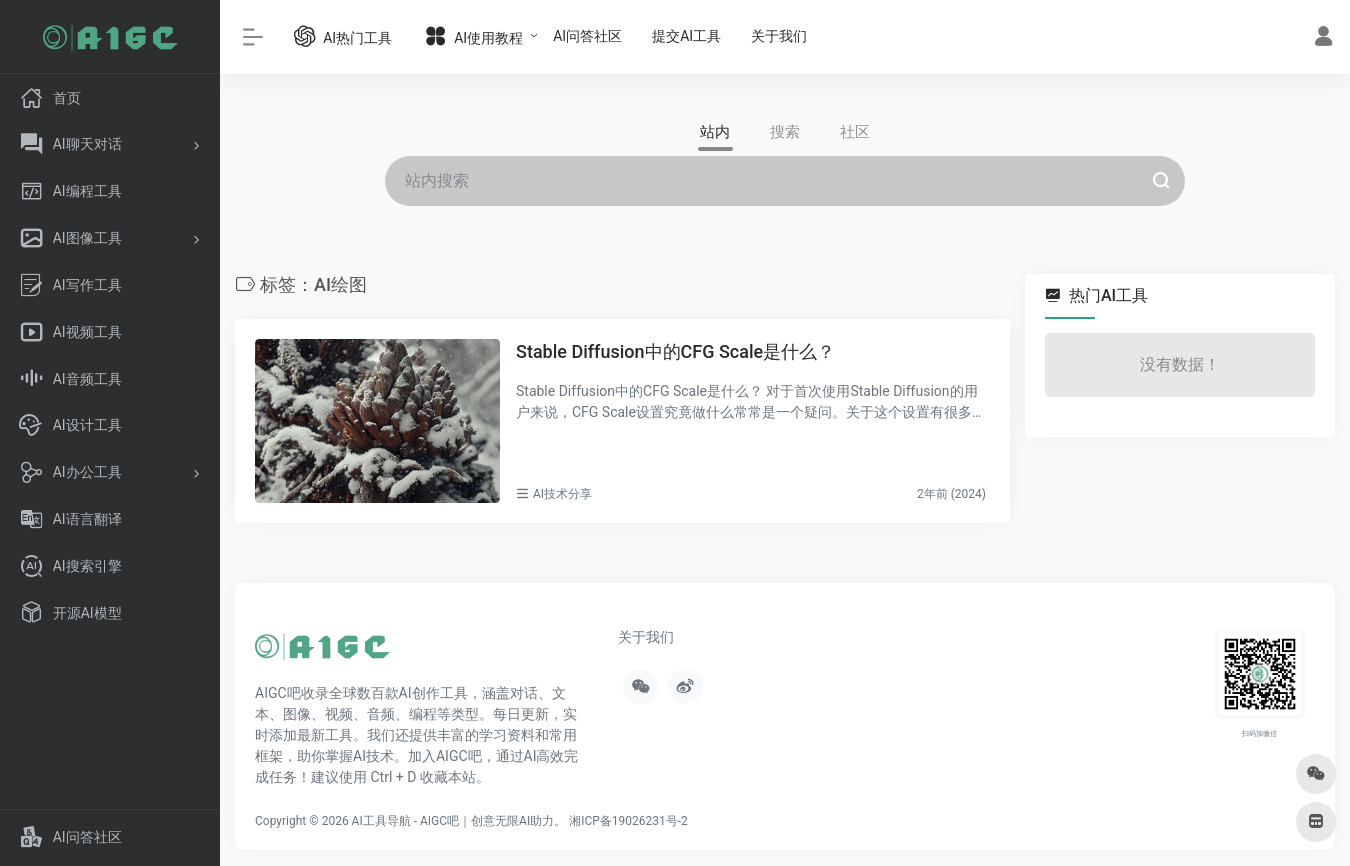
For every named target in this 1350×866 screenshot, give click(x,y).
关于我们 (779, 36)
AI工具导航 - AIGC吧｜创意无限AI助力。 (459, 821)
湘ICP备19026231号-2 (628, 821)
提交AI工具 (686, 36)
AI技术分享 (562, 494)
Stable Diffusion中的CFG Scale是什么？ (675, 351)
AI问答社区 (587, 36)
